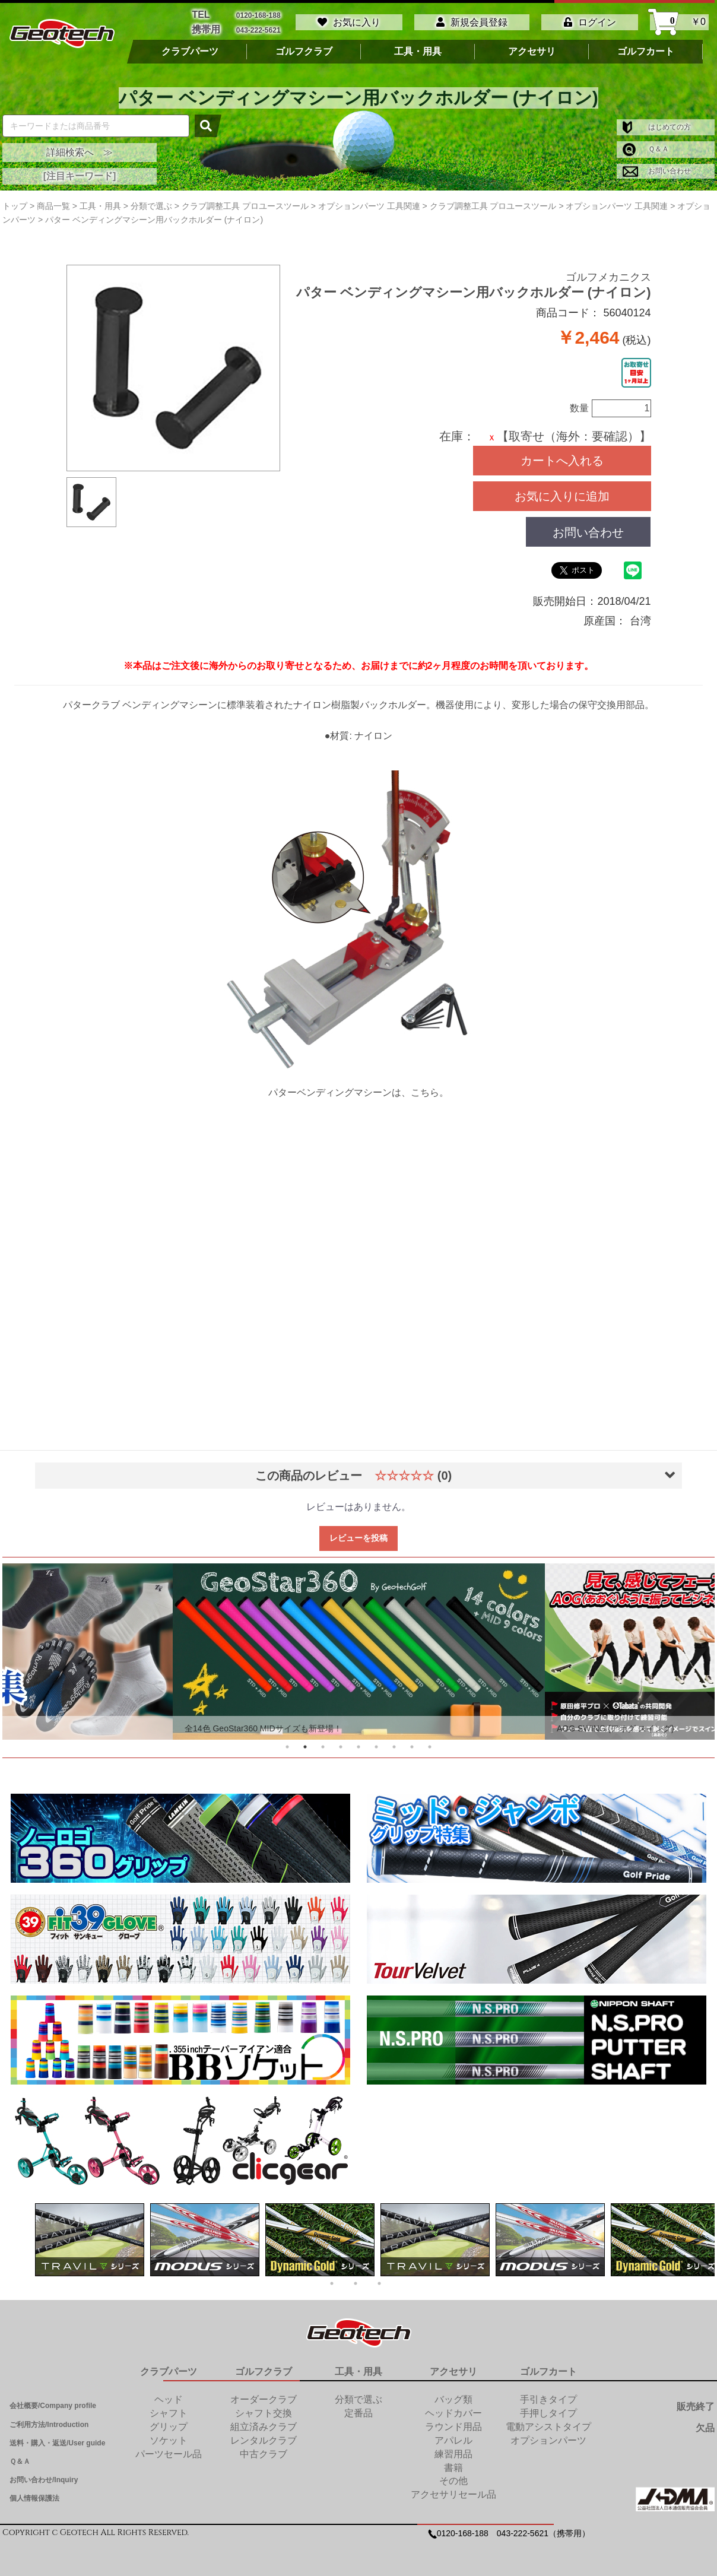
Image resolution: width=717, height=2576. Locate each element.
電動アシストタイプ (548, 2427)
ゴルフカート (645, 51)
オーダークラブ (263, 2399)
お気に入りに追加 (562, 496)
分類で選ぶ (358, 2399)
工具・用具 (418, 51)
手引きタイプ (548, 2399)
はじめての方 (657, 127)
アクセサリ (532, 51)
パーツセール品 (168, 2454)
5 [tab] (358, 1747)
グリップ (169, 2427)
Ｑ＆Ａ (646, 149)
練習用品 (453, 2454)
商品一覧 (53, 206)
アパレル (453, 2440)
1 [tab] (287, 1747)
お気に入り (349, 22)
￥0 (679, 22)
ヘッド (168, 2399)
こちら (425, 1092)
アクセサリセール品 (453, 2494)
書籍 (453, 2468)
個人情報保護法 (34, 2498)
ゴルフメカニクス (608, 277)
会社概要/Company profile (52, 2405)
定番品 (358, 2413)
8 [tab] (412, 1747)
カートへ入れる (562, 460)
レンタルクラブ (263, 2440)
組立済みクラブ (263, 2427)
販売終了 (696, 2406)
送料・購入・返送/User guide (57, 2443)
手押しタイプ (548, 2413)
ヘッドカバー (453, 2413)
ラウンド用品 (453, 2427)
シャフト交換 (263, 2413)
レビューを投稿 (358, 1538)
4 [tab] (341, 1747)
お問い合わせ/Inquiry (43, 2480)
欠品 (705, 2428)
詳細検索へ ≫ (79, 152)
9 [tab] (430, 1747)
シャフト (169, 2413)
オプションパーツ (548, 2440)
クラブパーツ (189, 51)
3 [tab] (323, 1747)
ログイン (590, 22)
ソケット (169, 2440)
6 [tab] (376, 1747)
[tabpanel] (359, 1651)
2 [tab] (305, 1747)
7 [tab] (394, 1747)
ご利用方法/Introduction (48, 2424)
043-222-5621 (258, 30)
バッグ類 (453, 2399)
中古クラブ (263, 2454)
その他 (453, 2481)
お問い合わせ (657, 171)
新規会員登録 (471, 22)
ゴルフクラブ (303, 51)
